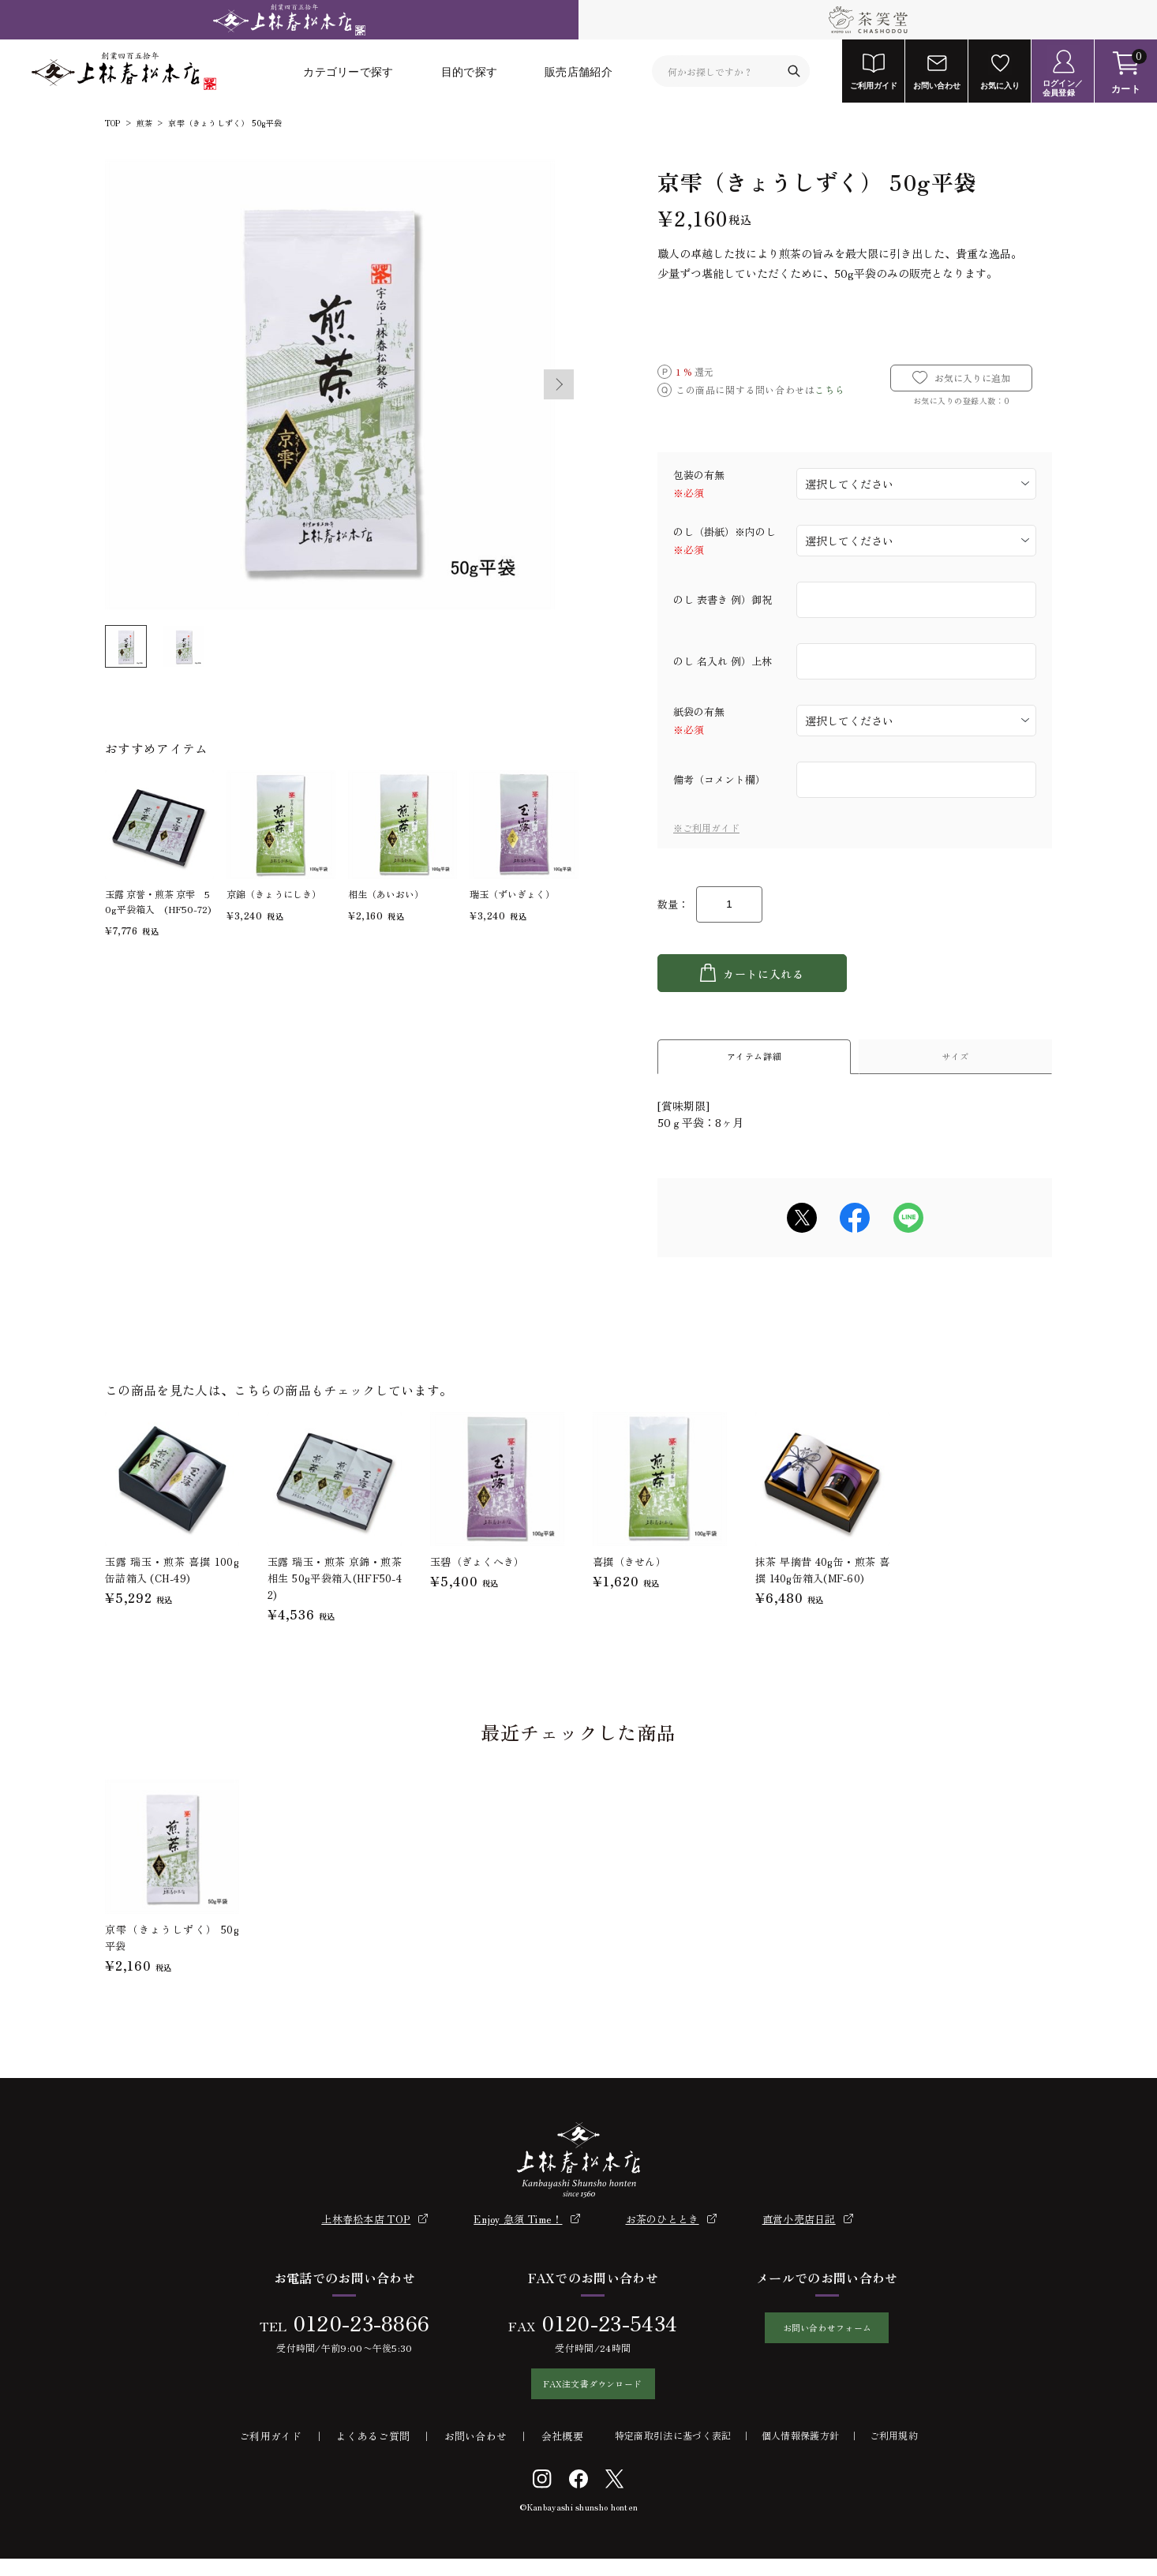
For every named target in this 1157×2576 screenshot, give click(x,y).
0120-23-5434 (601, 2331)
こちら (829, 389)
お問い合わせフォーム (826, 2341)
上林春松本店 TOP (365, 2227)
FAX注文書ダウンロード (584, 2397)
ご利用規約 (894, 2452)
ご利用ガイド (270, 2453)
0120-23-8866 (352, 2331)
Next (559, 384)
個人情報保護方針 (800, 2452)
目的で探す (469, 71)
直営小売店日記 (799, 2227)
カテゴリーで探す (348, 71)
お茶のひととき (662, 2227)
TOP (113, 123)
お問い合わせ (475, 2453)
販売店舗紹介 (578, 71)
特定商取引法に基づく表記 (673, 2452)
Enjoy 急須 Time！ (518, 2227)
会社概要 (562, 2453)
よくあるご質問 (373, 2453)
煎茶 (144, 123)
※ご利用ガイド (706, 827)
